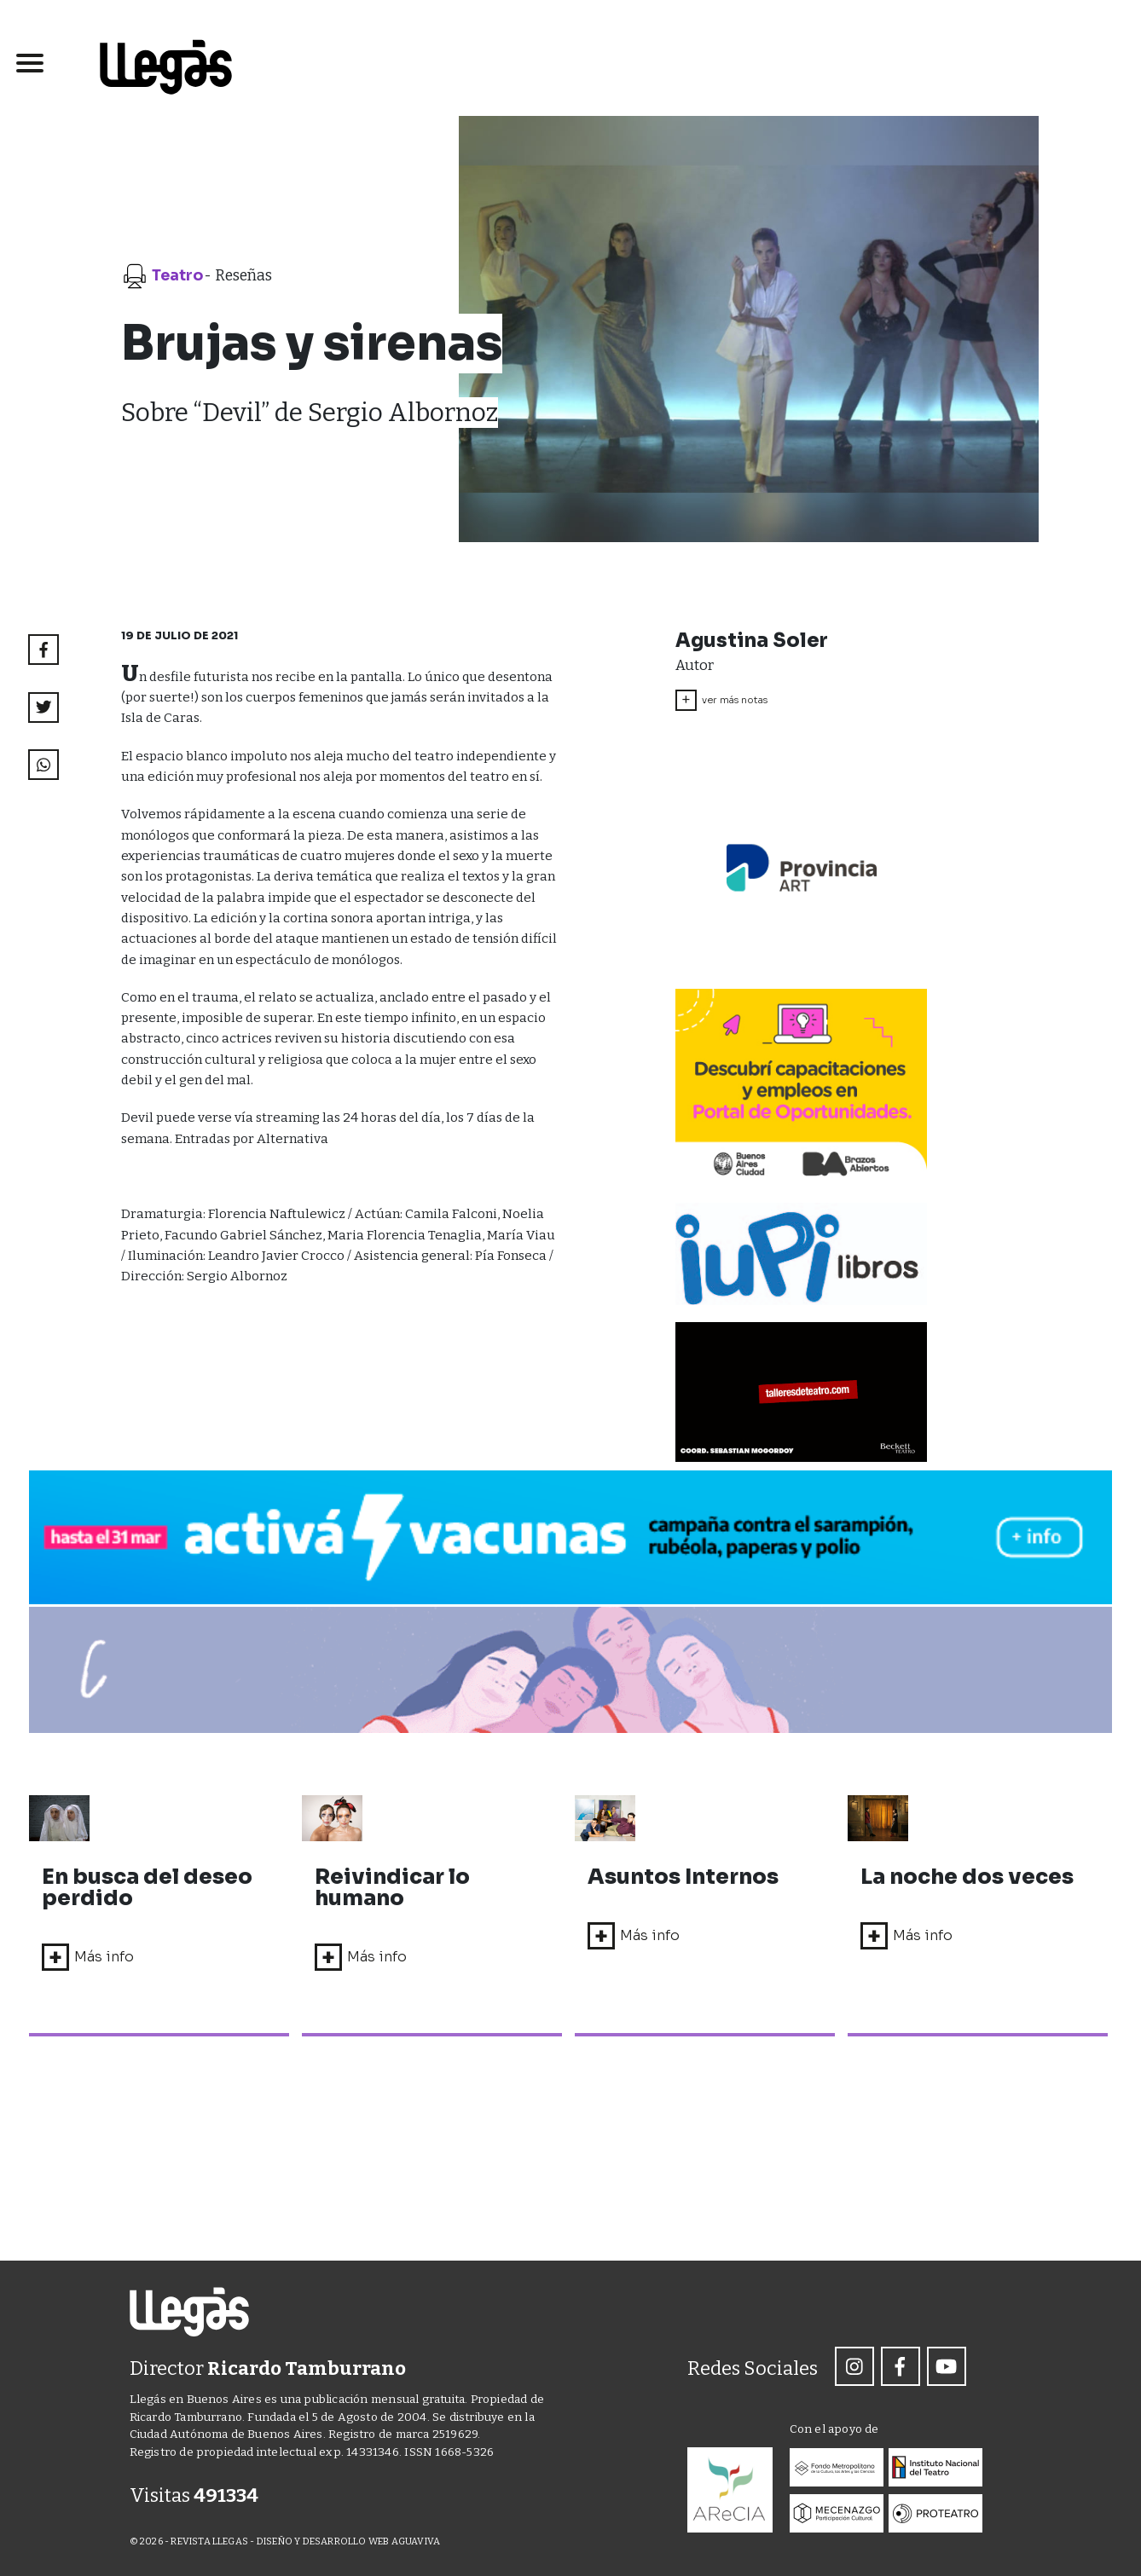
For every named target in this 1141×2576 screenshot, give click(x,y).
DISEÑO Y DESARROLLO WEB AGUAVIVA (348, 2542)
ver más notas (721, 700)
